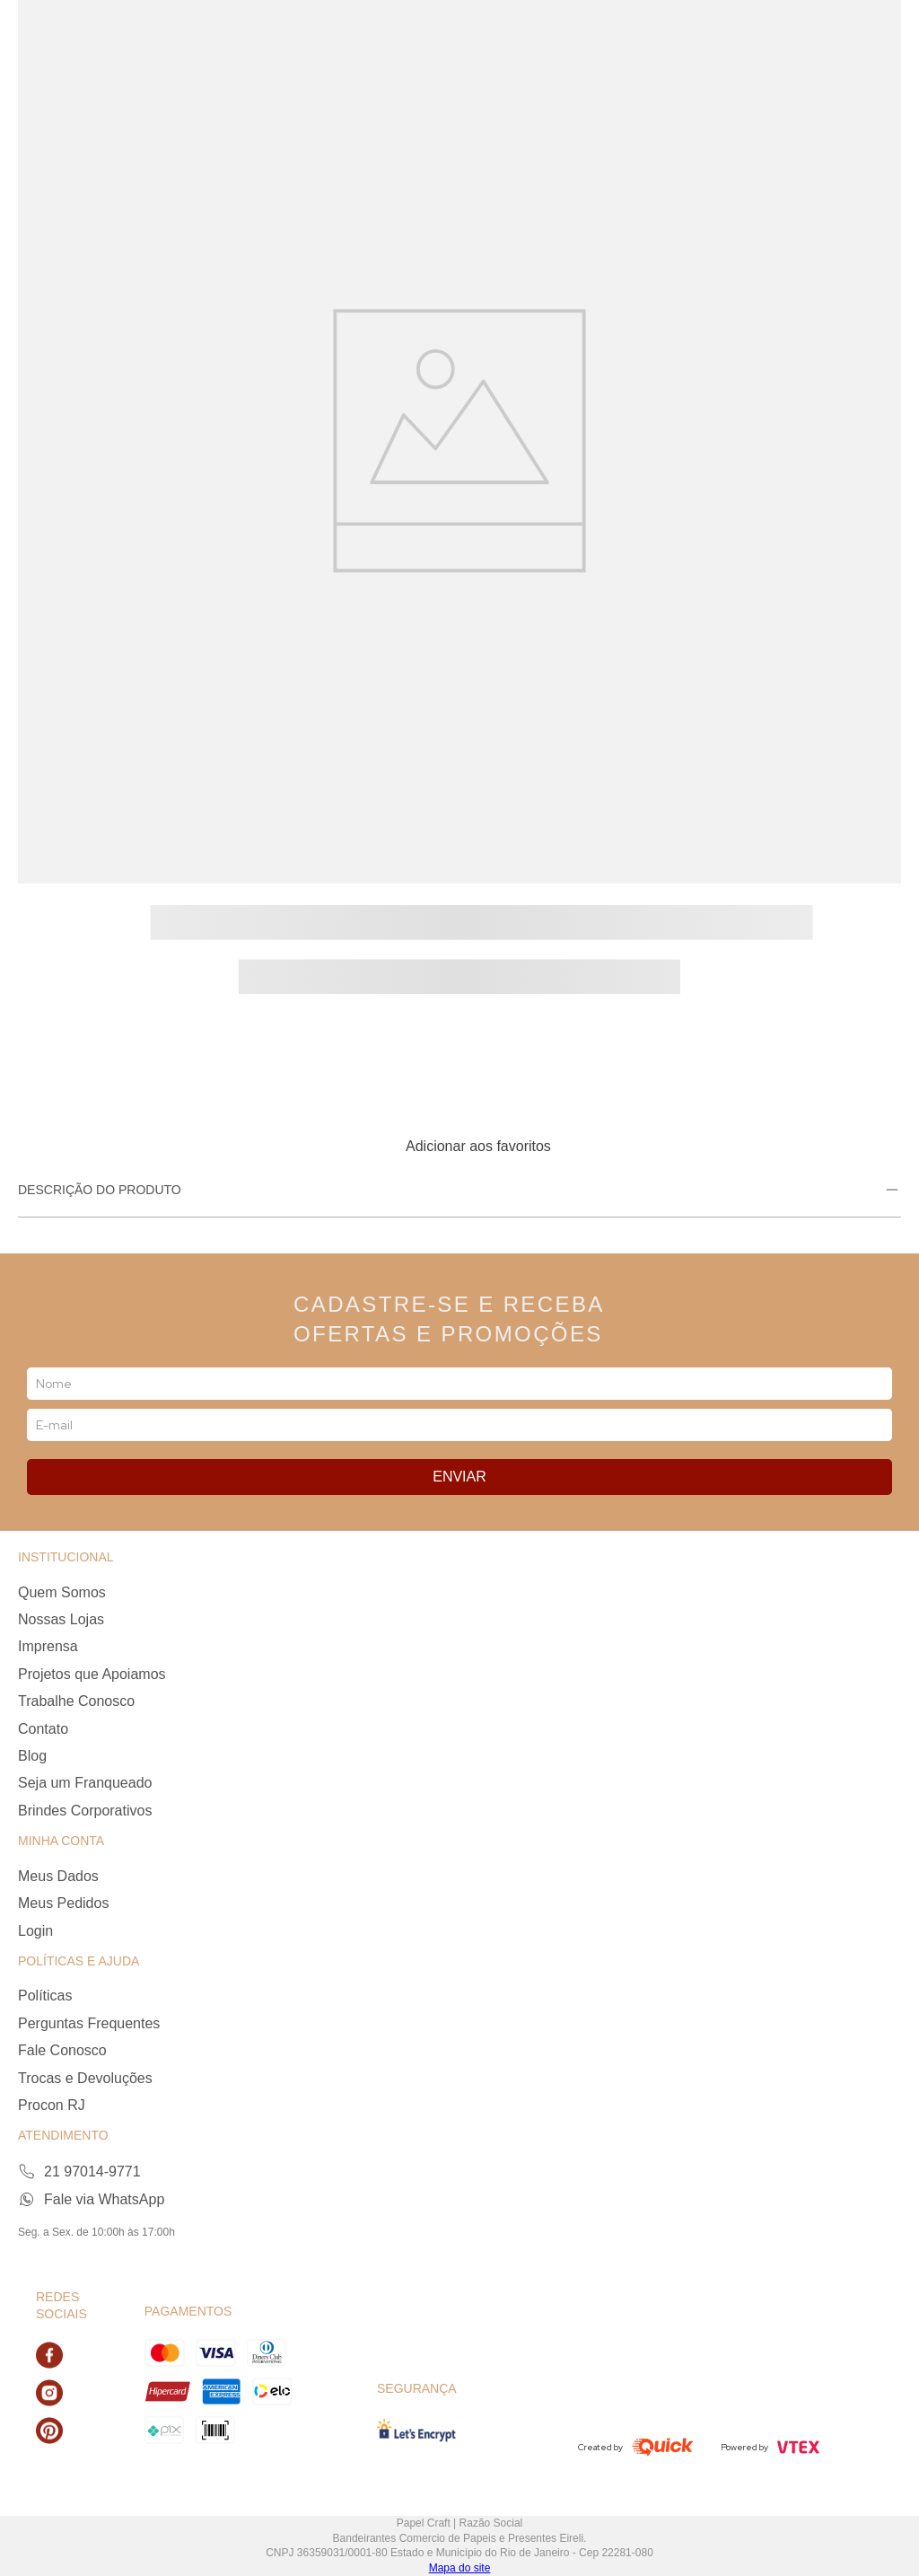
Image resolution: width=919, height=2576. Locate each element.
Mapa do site (460, 2568)
